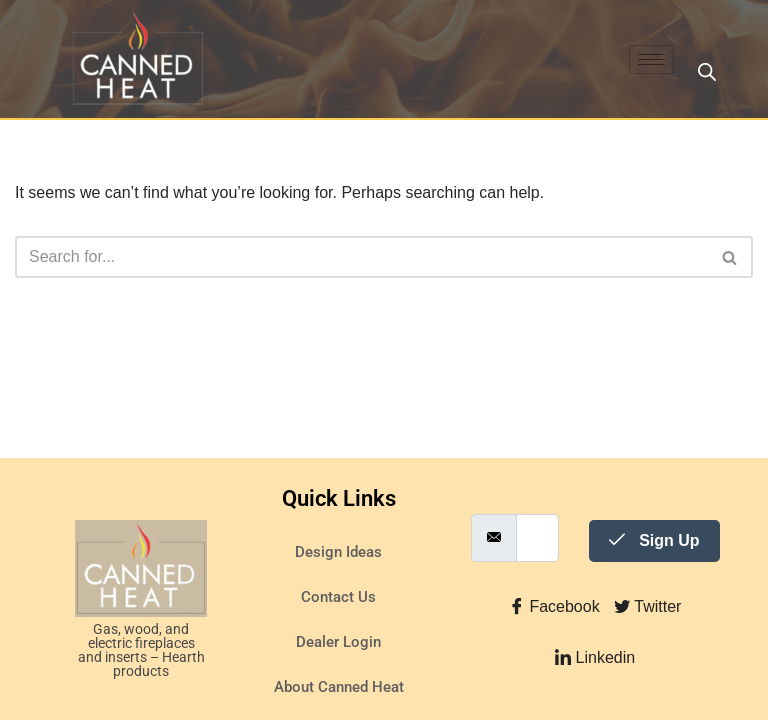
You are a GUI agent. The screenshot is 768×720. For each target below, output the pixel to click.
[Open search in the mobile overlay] (707, 72)
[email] (537, 538)
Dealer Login (338, 642)
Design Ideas (338, 552)
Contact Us (338, 597)
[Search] (361, 257)
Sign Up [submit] (654, 540)
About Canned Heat (339, 687)
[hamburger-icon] (651, 59)
